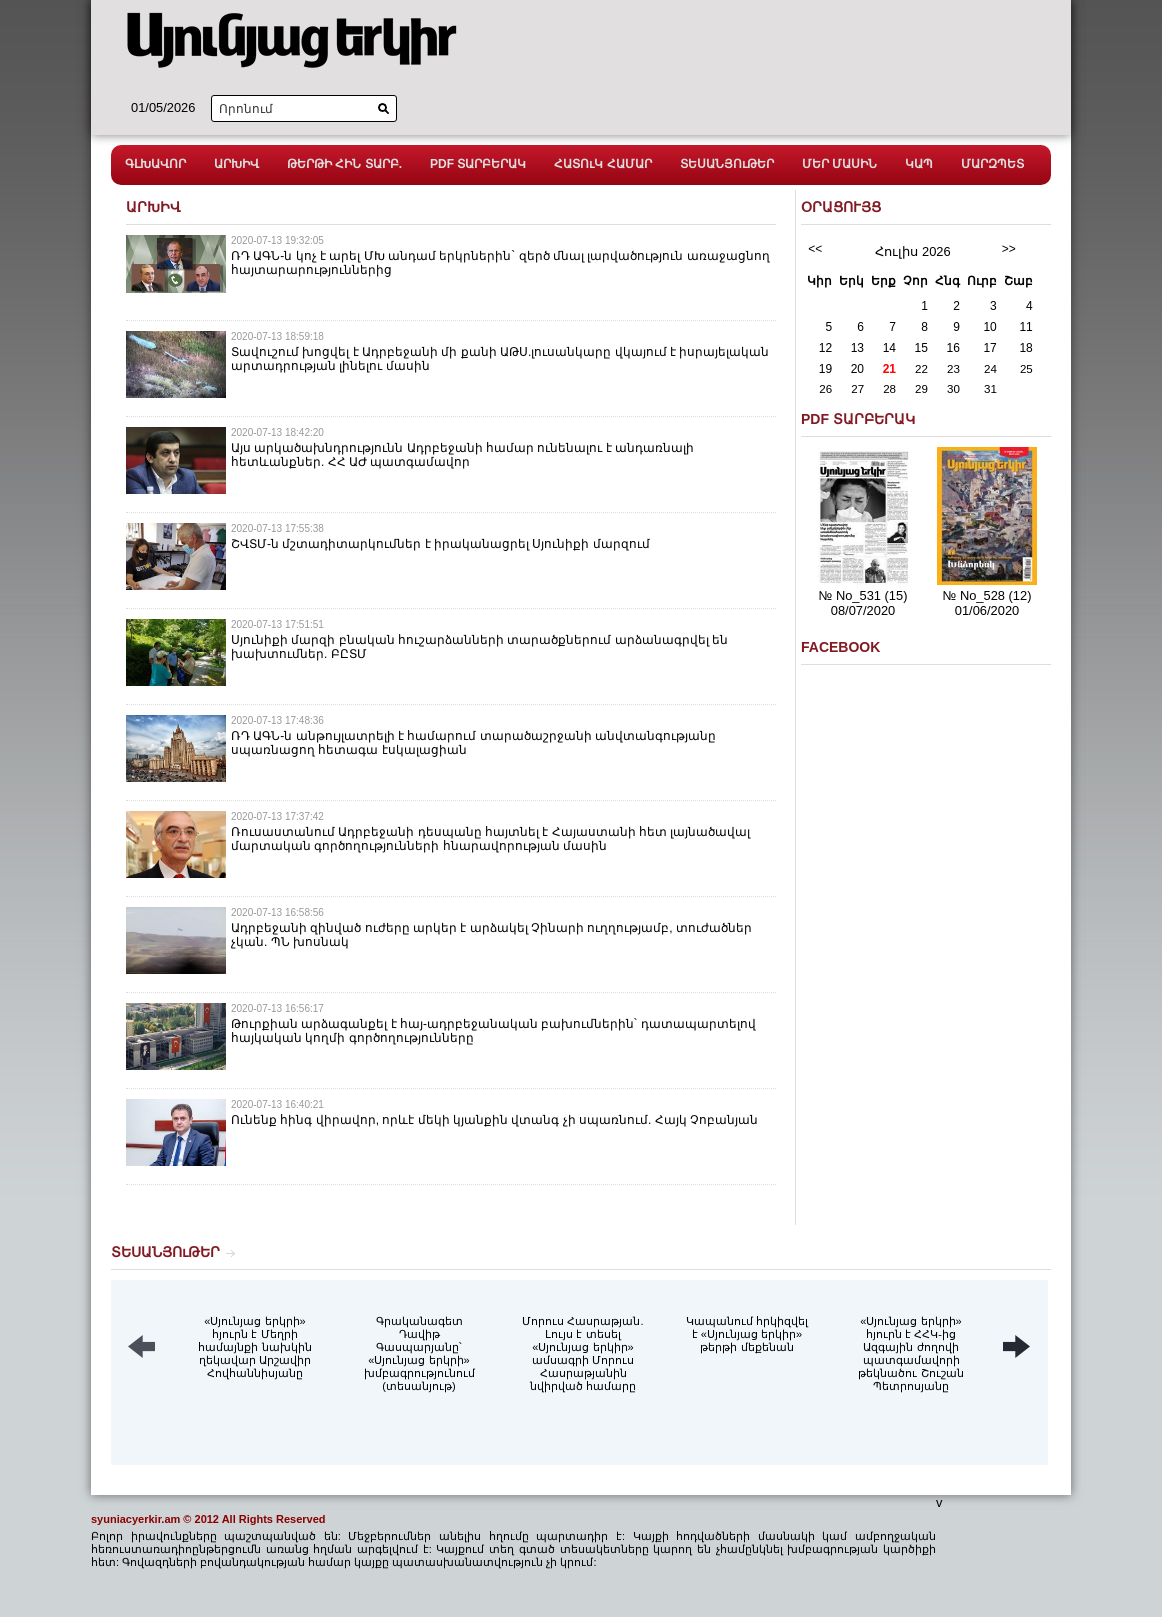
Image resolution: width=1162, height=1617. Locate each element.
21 (889, 369)
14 (889, 348)
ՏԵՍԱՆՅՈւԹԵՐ (727, 164)
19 (825, 369)
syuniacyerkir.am (135, 1519)
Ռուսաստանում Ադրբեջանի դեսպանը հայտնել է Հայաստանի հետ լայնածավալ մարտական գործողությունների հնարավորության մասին (490, 839)
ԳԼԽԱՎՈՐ (155, 164)
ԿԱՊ (919, 164)
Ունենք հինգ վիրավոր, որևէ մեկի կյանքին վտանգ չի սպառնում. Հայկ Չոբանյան (494, 1120)
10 (989, 327)
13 (857, 348)
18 (1025, 348)
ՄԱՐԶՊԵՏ (992, 164)
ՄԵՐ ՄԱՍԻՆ (839, 164)
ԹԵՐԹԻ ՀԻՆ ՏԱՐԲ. (344, 164)
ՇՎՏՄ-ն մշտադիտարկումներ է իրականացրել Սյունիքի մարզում (440, 544)
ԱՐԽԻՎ (236, 164)
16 (953, 348)
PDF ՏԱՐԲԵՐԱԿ (478, 164)
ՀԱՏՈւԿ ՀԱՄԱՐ (602, 164)
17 (989, 348)
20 (857, 369)
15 (921, 348)
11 (1025, 327)
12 (825, 348)
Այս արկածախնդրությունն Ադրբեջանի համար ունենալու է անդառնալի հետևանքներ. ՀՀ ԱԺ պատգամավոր (462, 455)
